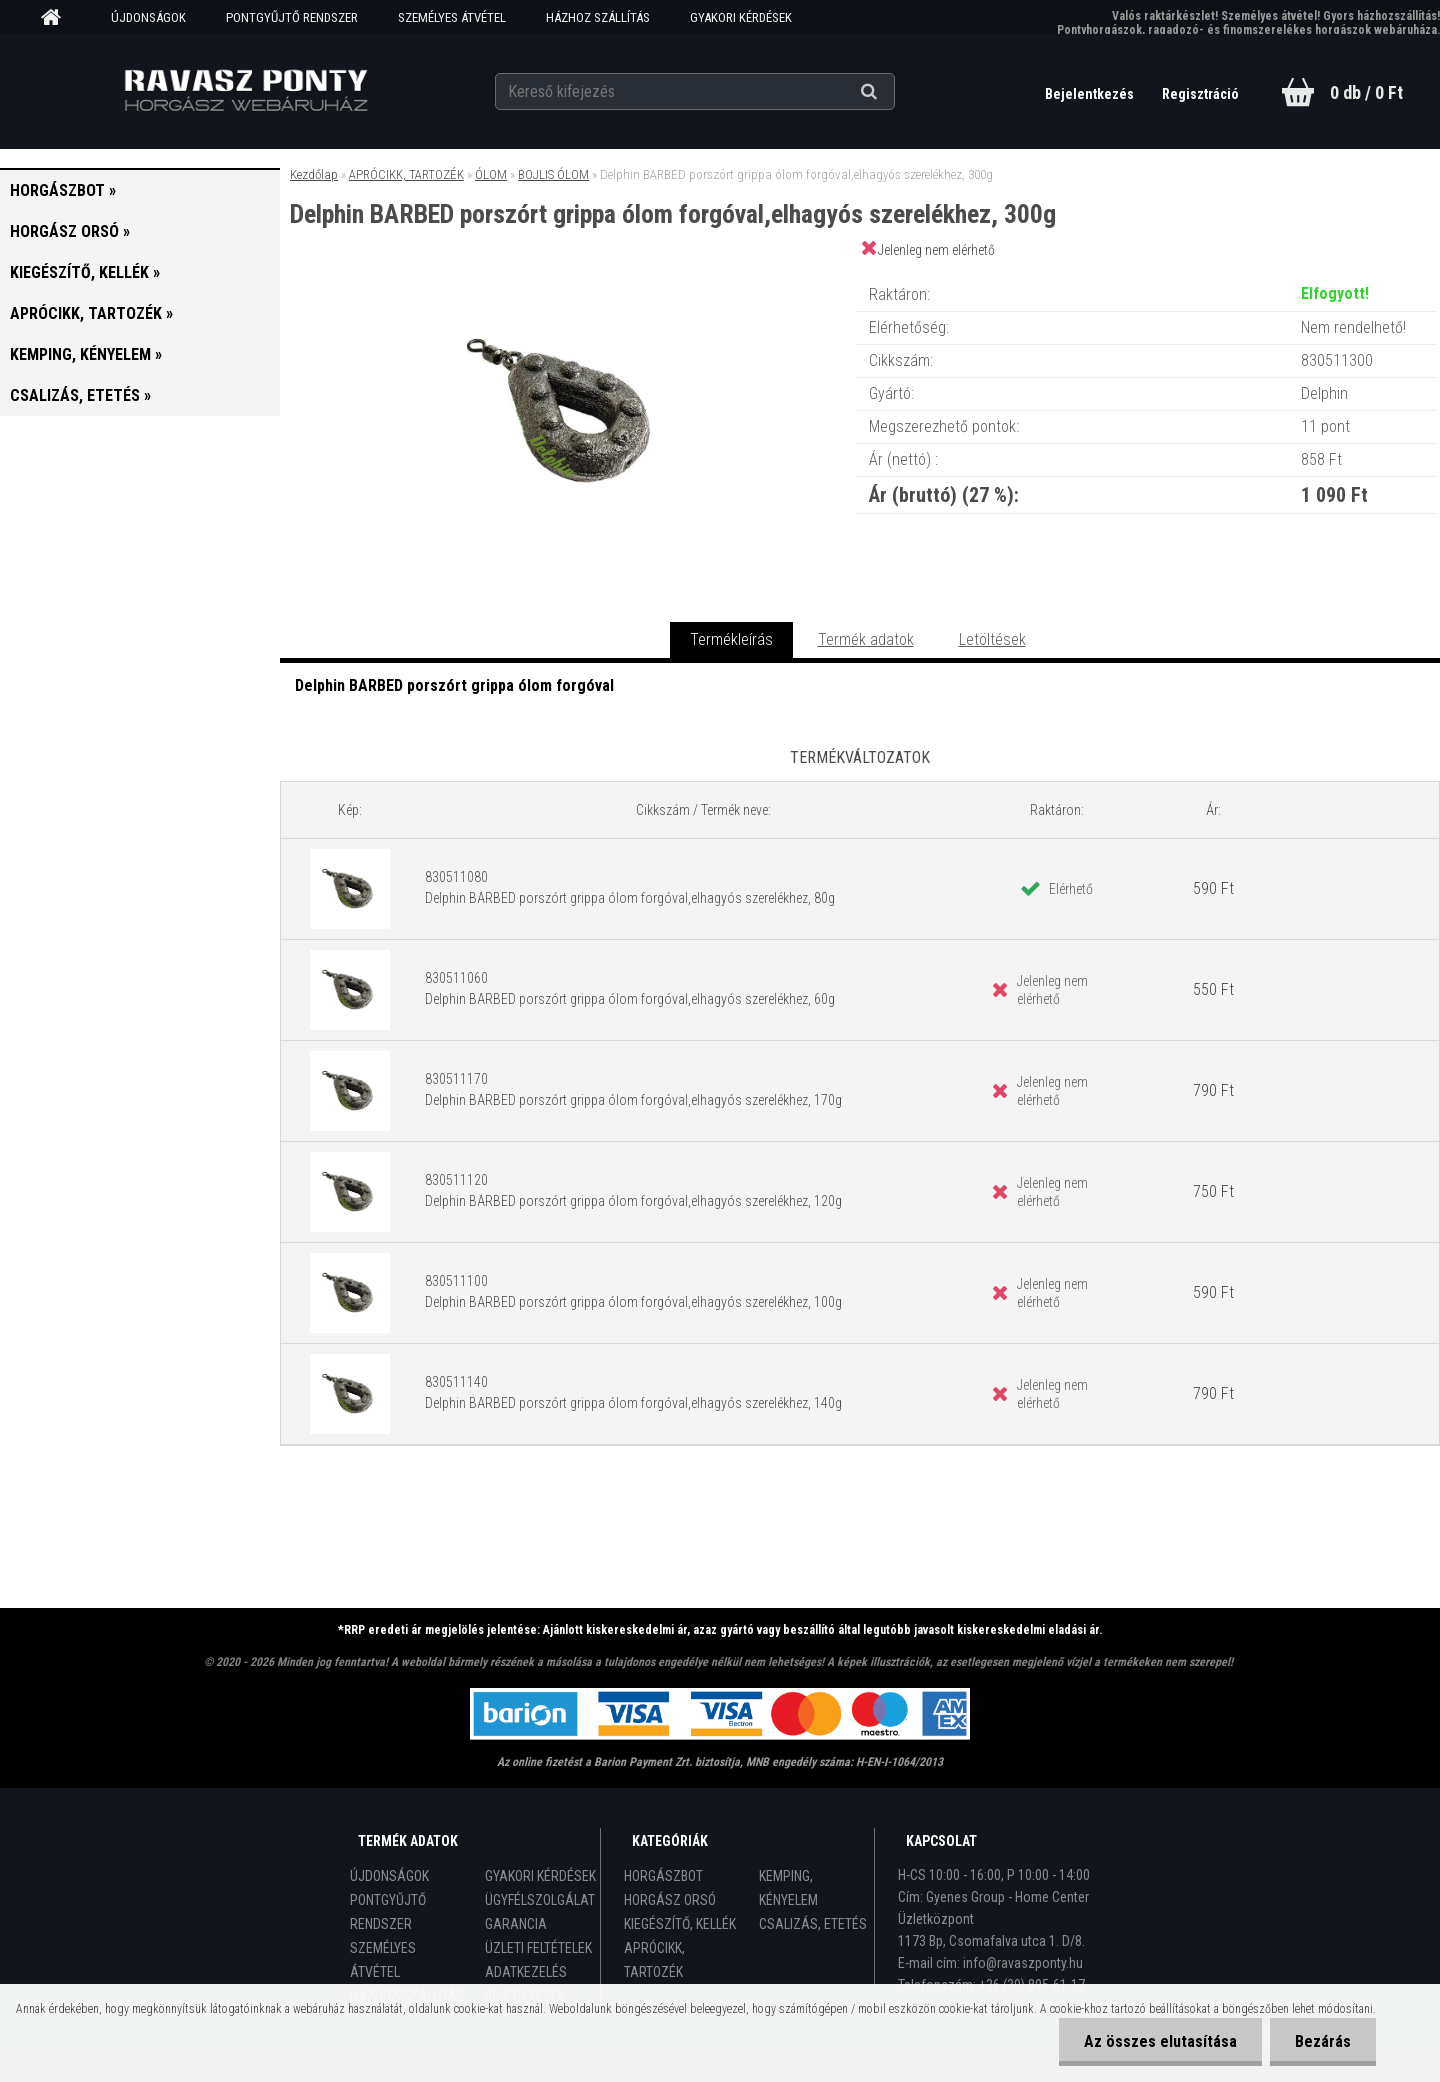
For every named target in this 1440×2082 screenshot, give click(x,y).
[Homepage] (58, 18)
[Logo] (245, 91)
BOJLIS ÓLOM (553, 174)
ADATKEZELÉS (526, 1972)
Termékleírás (731, 639)
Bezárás (1323, 2041)
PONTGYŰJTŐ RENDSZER (292, 17)
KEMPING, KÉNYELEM (788, 1888)
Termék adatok (866, 639)
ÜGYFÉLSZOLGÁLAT (540, 1900)
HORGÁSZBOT (663, 1876)
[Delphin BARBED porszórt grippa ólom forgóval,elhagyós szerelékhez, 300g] (568, 274)
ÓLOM (491, 174)
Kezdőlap (314, 174)
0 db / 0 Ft (1366, 92)
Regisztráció (1200, 94)
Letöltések (992, 639)
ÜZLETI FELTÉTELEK (538, 1948)
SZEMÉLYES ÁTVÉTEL (452, 17)
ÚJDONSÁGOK (148, 17)
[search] (893, 92)
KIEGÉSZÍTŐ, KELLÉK (680, 1924)
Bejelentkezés (1091, 94)
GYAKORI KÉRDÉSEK (741, 17)
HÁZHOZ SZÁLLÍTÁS (598, 17)
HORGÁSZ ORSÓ (670, 1900)
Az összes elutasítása (1160, 2041)
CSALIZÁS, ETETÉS (813, 1924)
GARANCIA (516, 1924)
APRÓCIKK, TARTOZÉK (406, 174)
